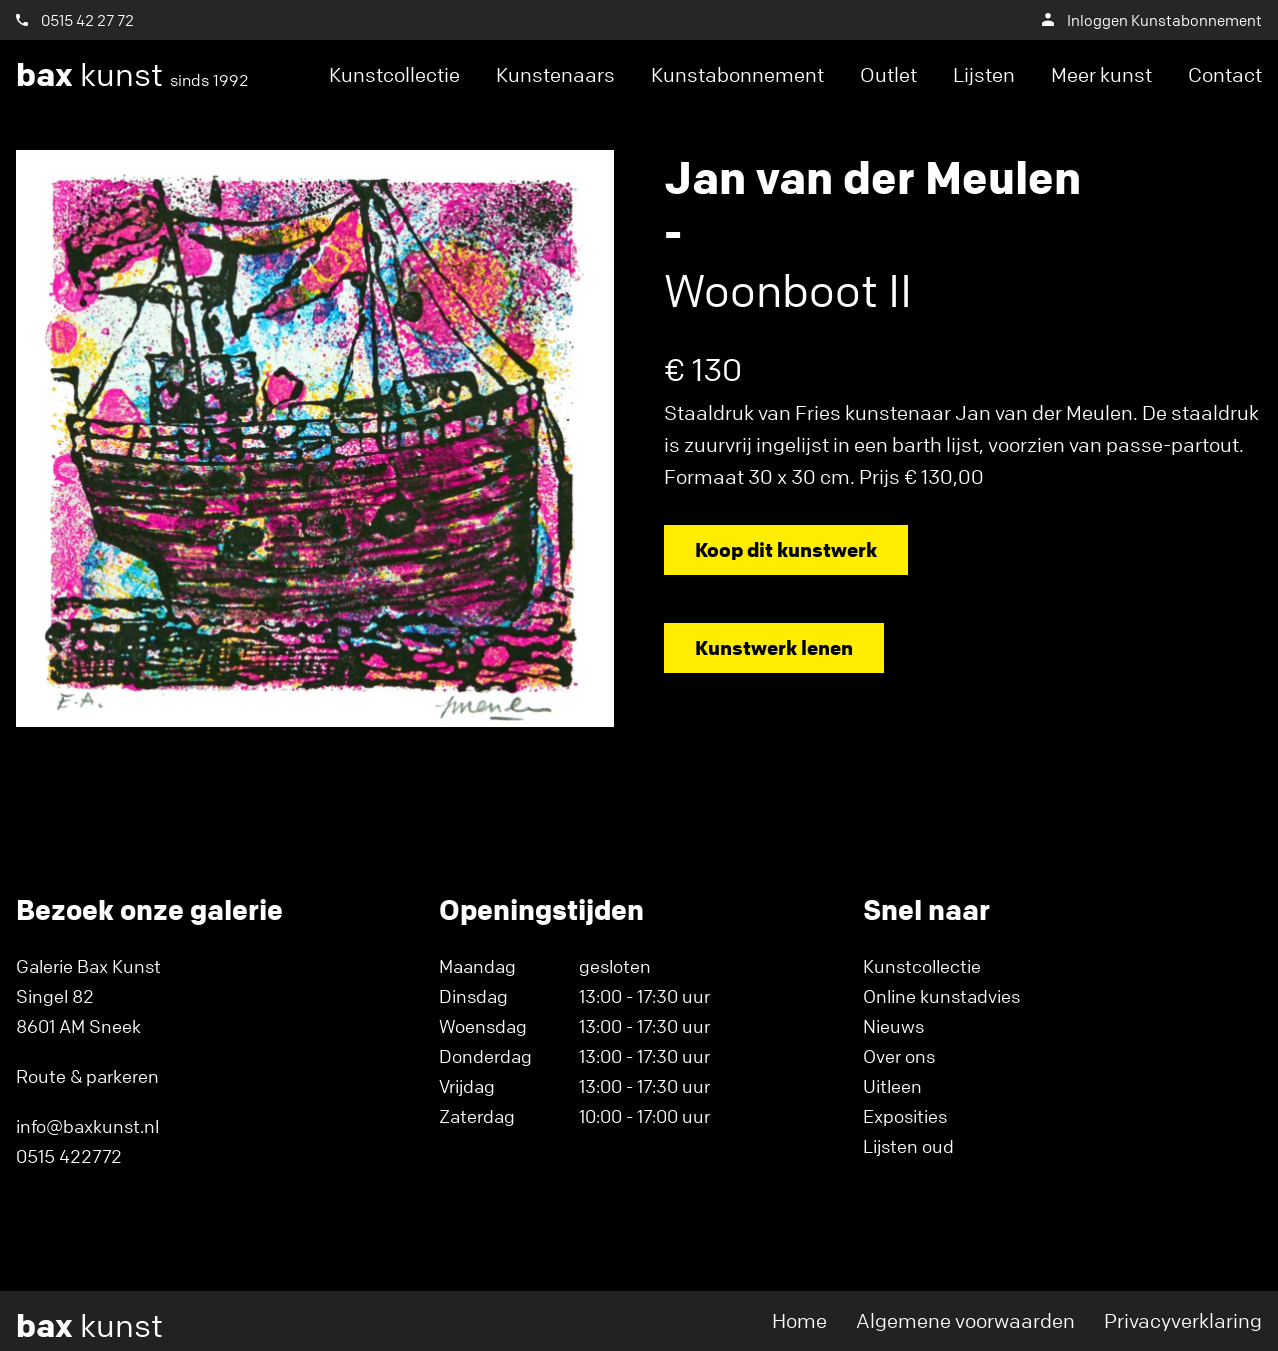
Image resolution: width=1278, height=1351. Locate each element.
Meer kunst (1101, 74)
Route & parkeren (87, 1076)
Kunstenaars (555, 74)
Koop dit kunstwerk (786, 549)
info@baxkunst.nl (87, 1126)
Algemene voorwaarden (965, 1320)
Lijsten (984, 74)
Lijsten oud (908, 1146)
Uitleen (892, 1086)
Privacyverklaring (1183, 1320)
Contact (1225, 74)
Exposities (905, 1116)
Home (799, 1320)
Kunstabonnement (737, 74)
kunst (132, 75)
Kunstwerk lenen (774, 647)
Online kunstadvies (941, 996)
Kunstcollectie (394, 74)
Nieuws (893, 1026)
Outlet (888, 74)
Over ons (899, 1056)
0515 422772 (69, 1156)
